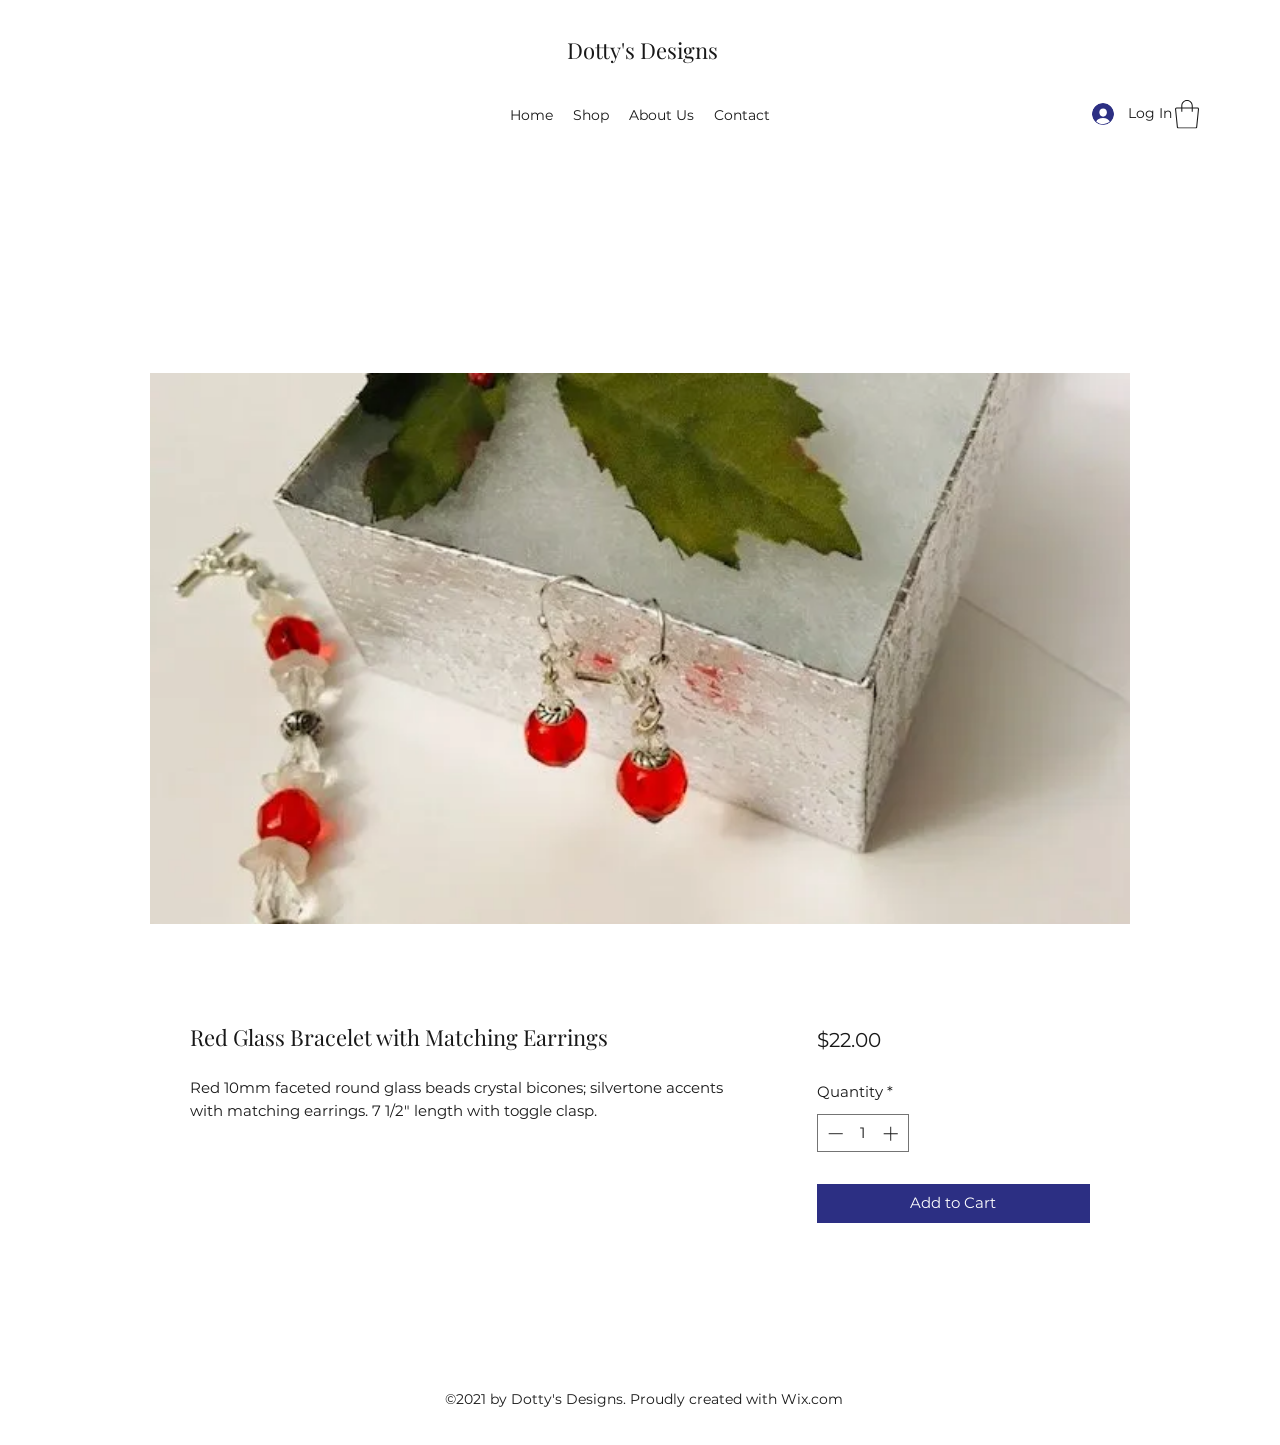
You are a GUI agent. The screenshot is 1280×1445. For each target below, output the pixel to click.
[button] (1187, 114)
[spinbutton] (862, 1133)
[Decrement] (833, 1133)
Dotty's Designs (642, 50)
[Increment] (892, 1133)
